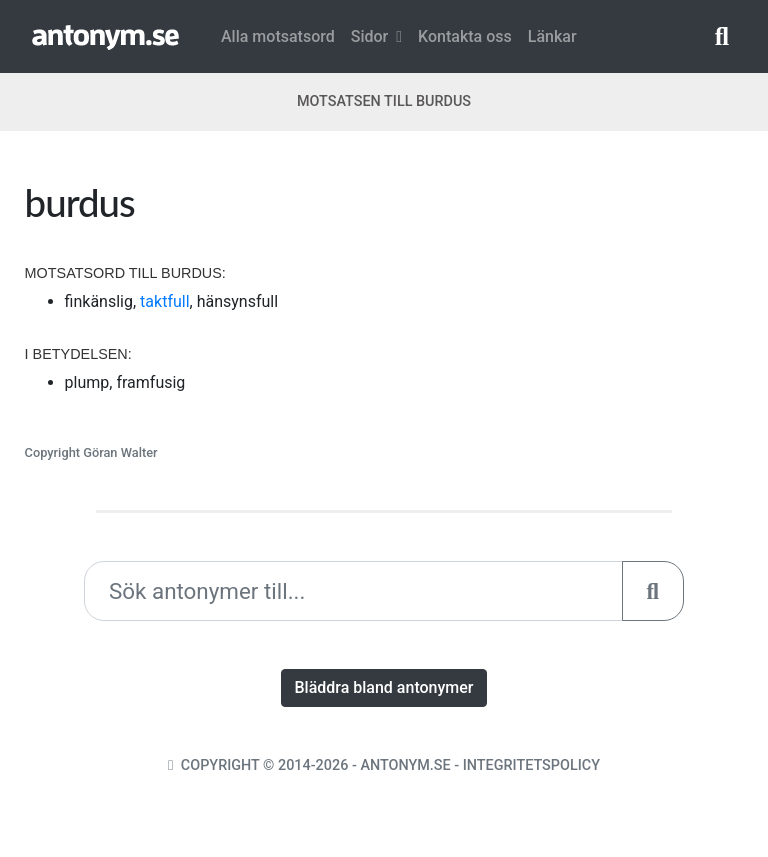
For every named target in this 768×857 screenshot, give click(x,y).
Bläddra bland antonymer (383, 687)
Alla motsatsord (278, 36)
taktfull (164, 301)
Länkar (552, 36)
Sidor (376, 36)
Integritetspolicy (531, 765)
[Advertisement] (571, 304)
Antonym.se (405, 765)
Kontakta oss (465, 36)
